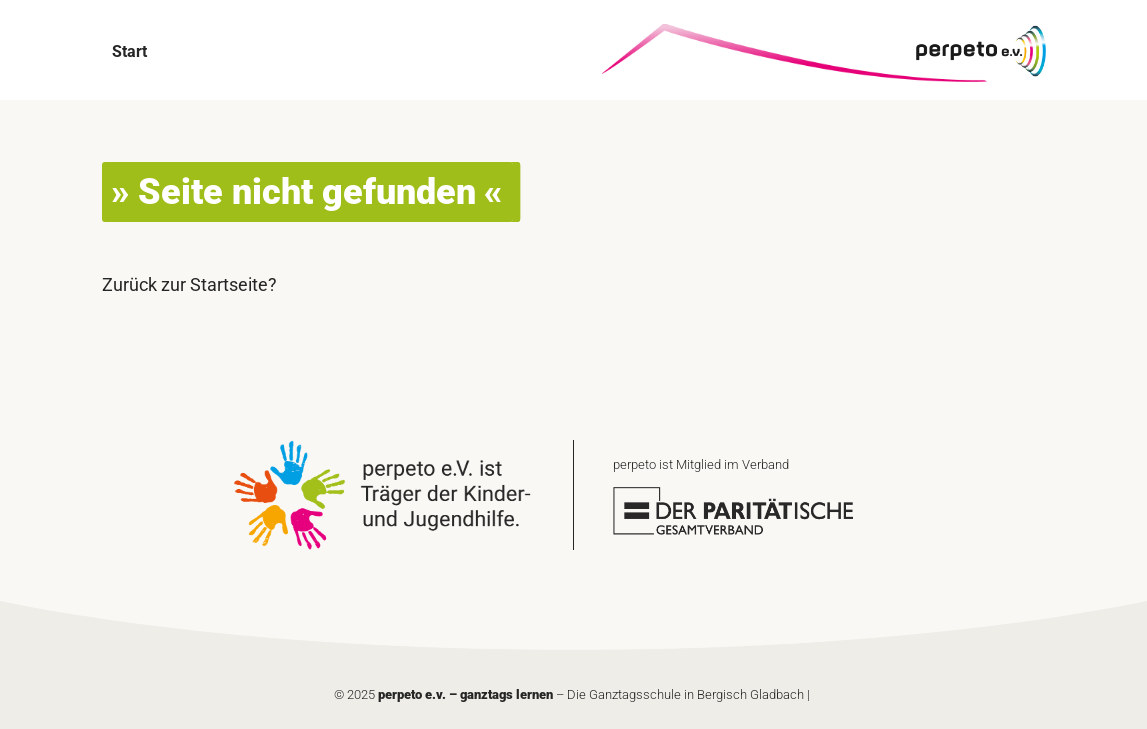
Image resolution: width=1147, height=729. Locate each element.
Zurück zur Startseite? (189, 285)
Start (129, 51)
